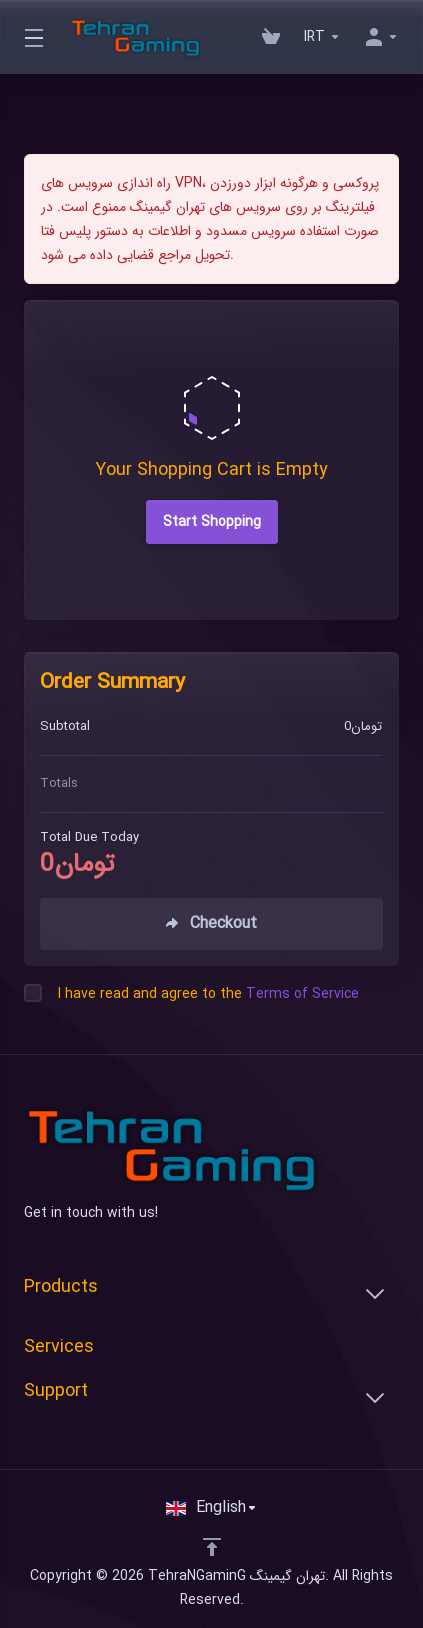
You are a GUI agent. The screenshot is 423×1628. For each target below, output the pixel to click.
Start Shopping (212, 522)
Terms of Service (302, 994)
